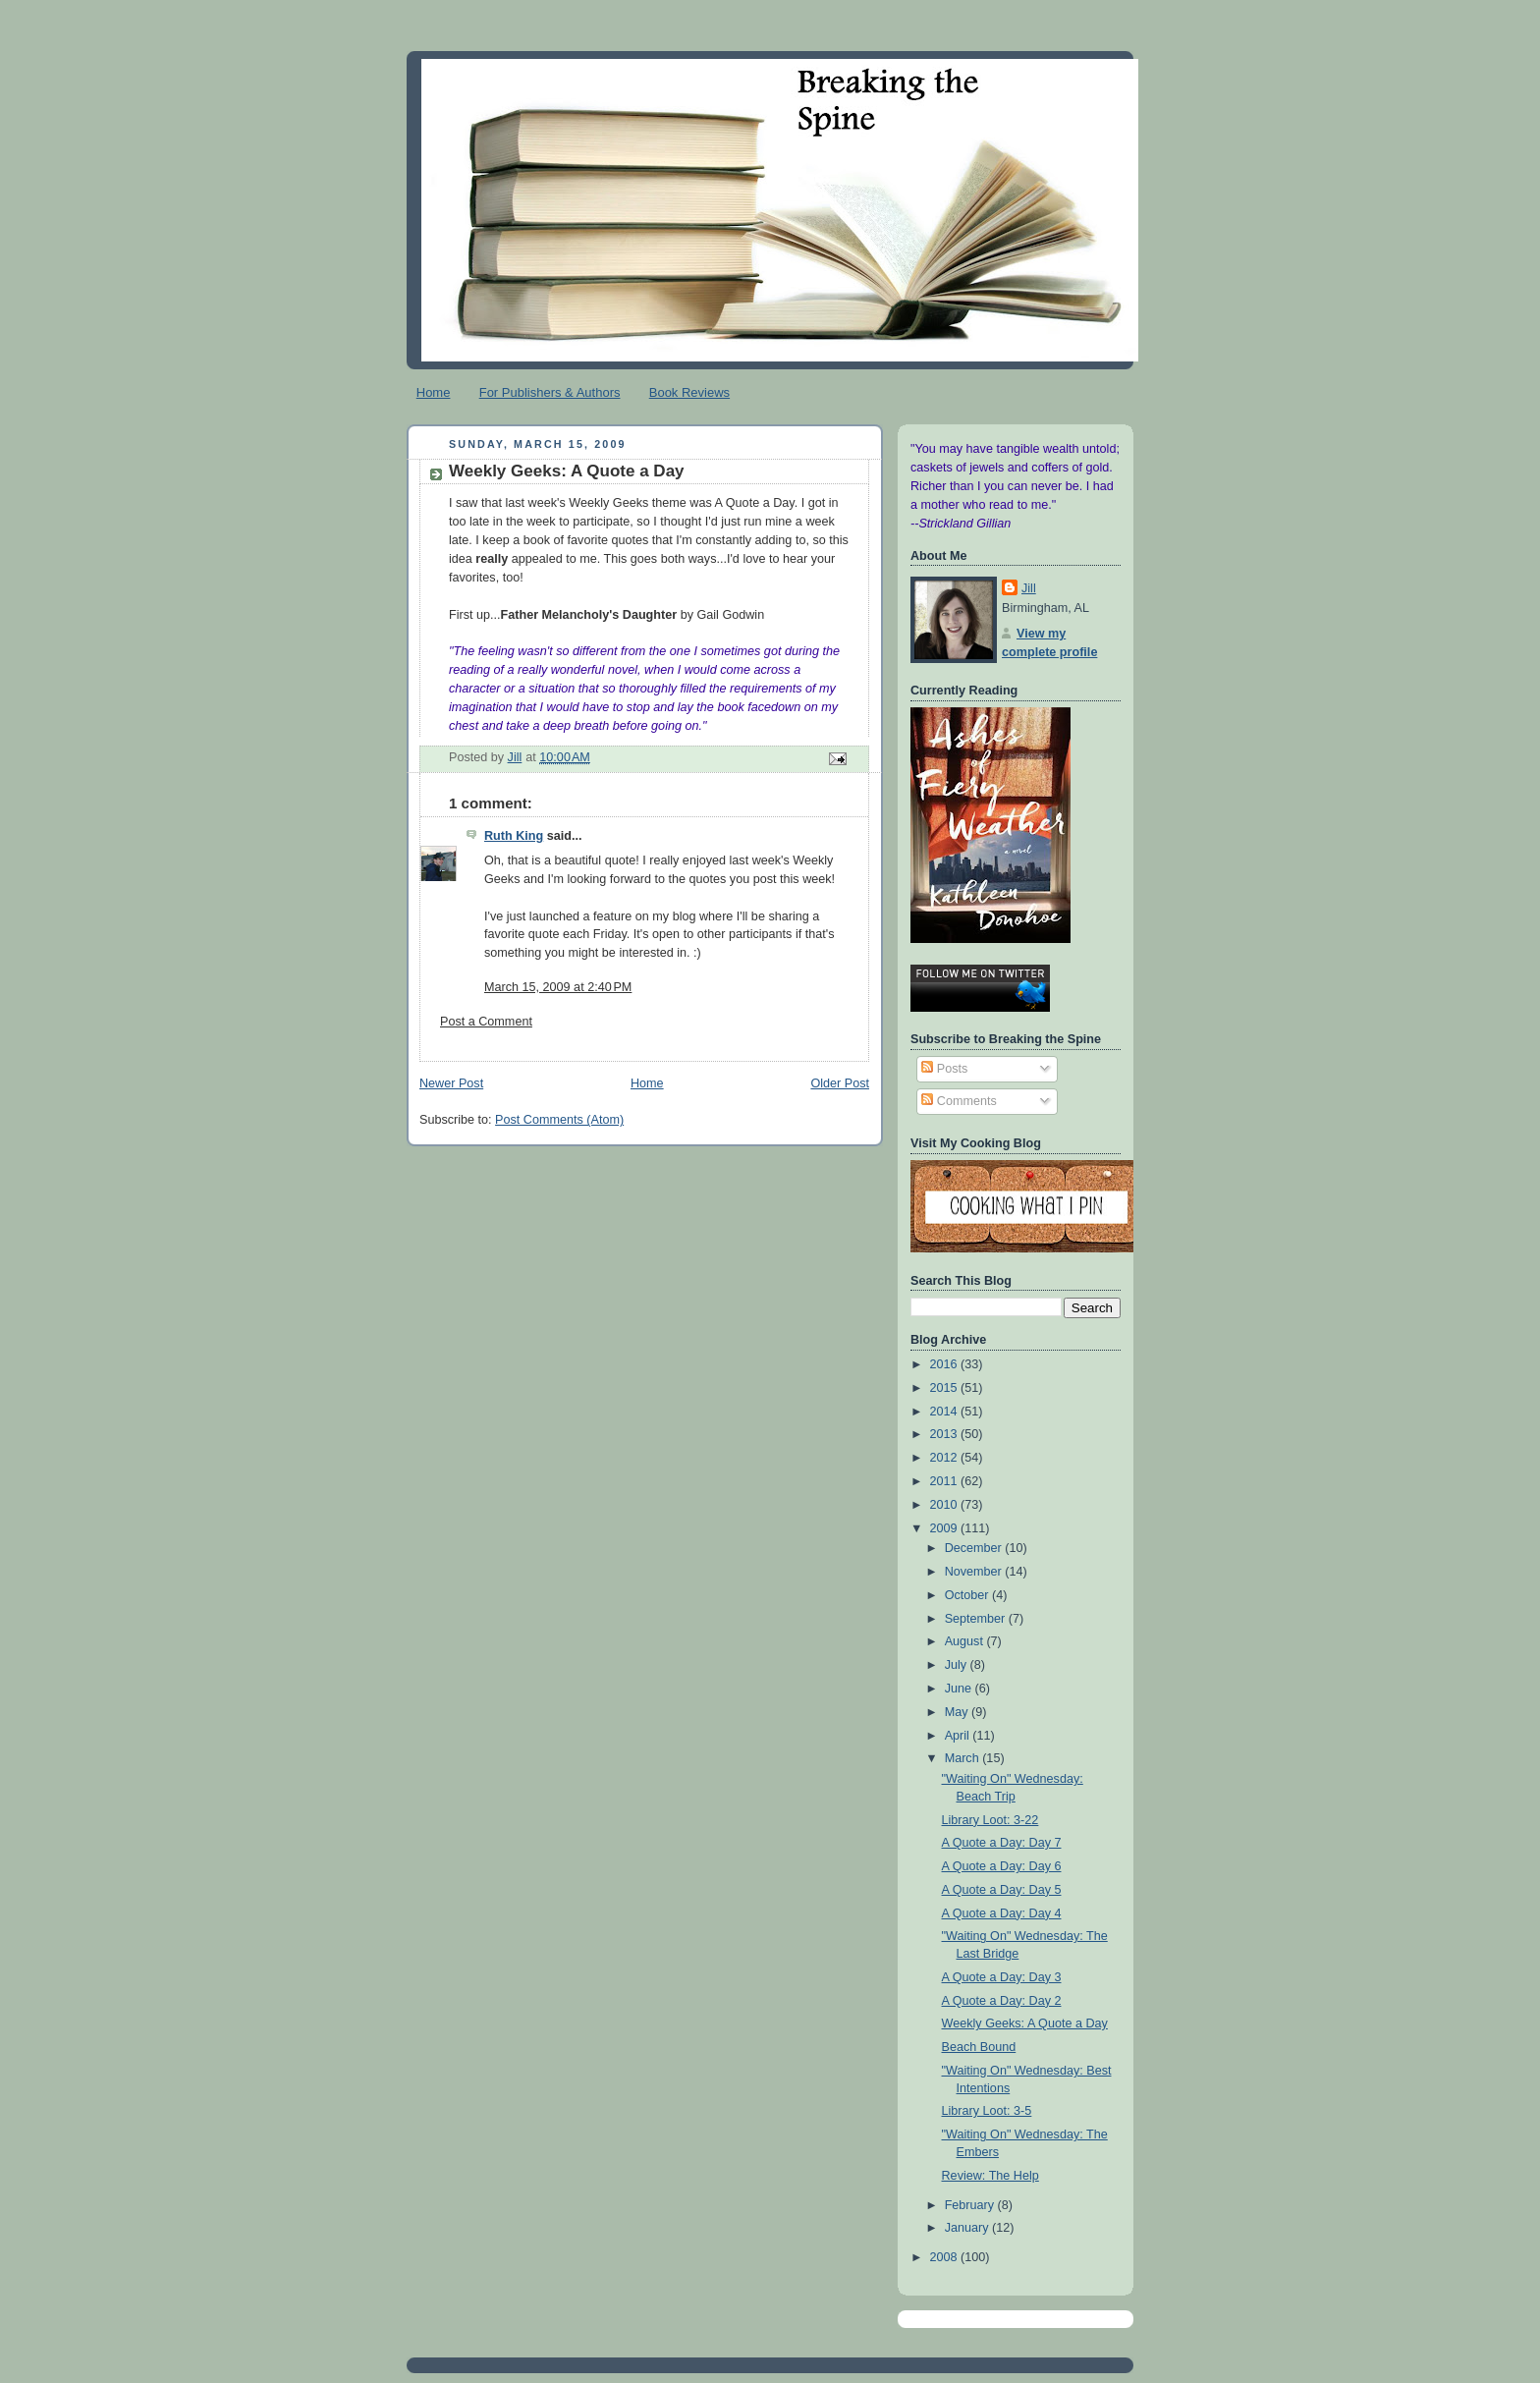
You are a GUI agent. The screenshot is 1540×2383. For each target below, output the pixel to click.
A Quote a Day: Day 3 (1002, 1977)
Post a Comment (486, 1021)
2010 (946, 1505)
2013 (946, 1434)
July (957, 1665)
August (966, 1641)
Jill (1028, 588)
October (968, 1595)
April (959, 1736)
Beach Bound (979, 2047)
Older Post (839, 1083)
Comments (958, 1101)
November (975, 1572)
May (958, 1712)
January (968, 2228)
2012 (946, 1458)
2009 (946, 1528)
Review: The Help (990, 2176)
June (960, 1688)
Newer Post (451, 1083)
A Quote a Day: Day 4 (1002, 1913)
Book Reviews (689, 392)
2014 (946, 1411)
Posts (944, 1069)
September (977, 1619)
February (971, 2205)
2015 (946, 1388)
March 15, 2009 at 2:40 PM (558, 987)
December (975, 1548)
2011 (946, 1481)
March (964, 1758)
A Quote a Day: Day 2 (1002, 2001)
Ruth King (513, 836)
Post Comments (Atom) (559, 1120)
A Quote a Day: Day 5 (1002, 1890)
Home (433, 392)
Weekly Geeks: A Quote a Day (1025, 2023)
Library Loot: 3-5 (987, 2111)
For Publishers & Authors (550, 392)
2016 (946, 1364)
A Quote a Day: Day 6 (1002, 1866)
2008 (946, 2257)
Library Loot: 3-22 (990, 1820)
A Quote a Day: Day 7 (1002, 1843)
